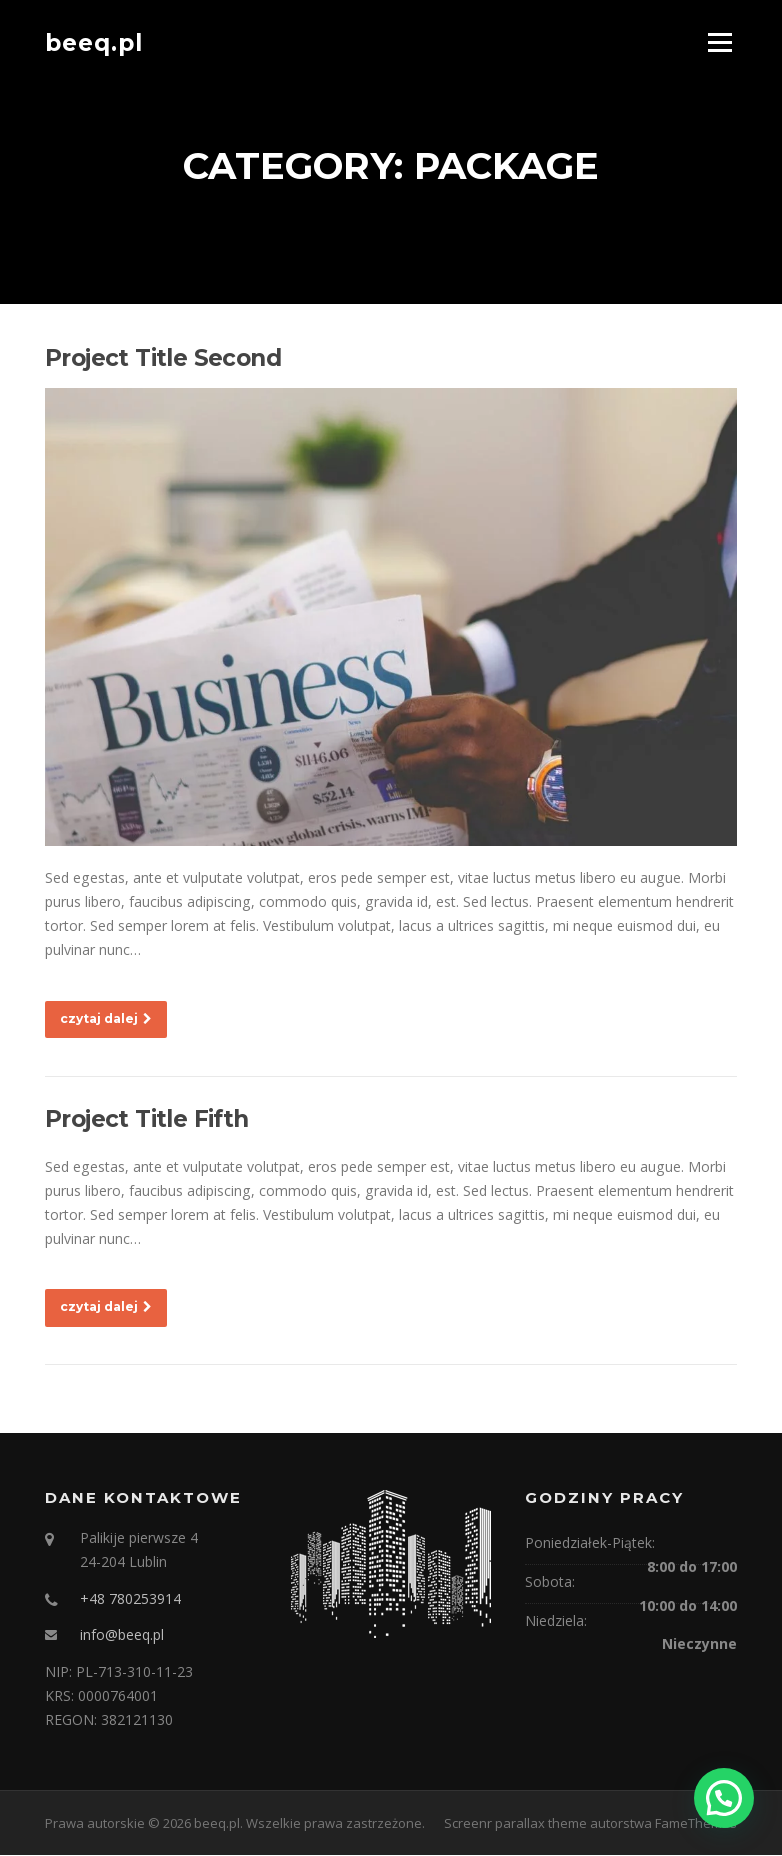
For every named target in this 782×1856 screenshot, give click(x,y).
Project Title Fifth (147, 1119)
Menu (719, 42)
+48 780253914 (130, 1598)
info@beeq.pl (122, 1635)
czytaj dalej (106, 1018)
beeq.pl (94, 42)
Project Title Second (163, 359)
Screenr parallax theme (515, 1824)
